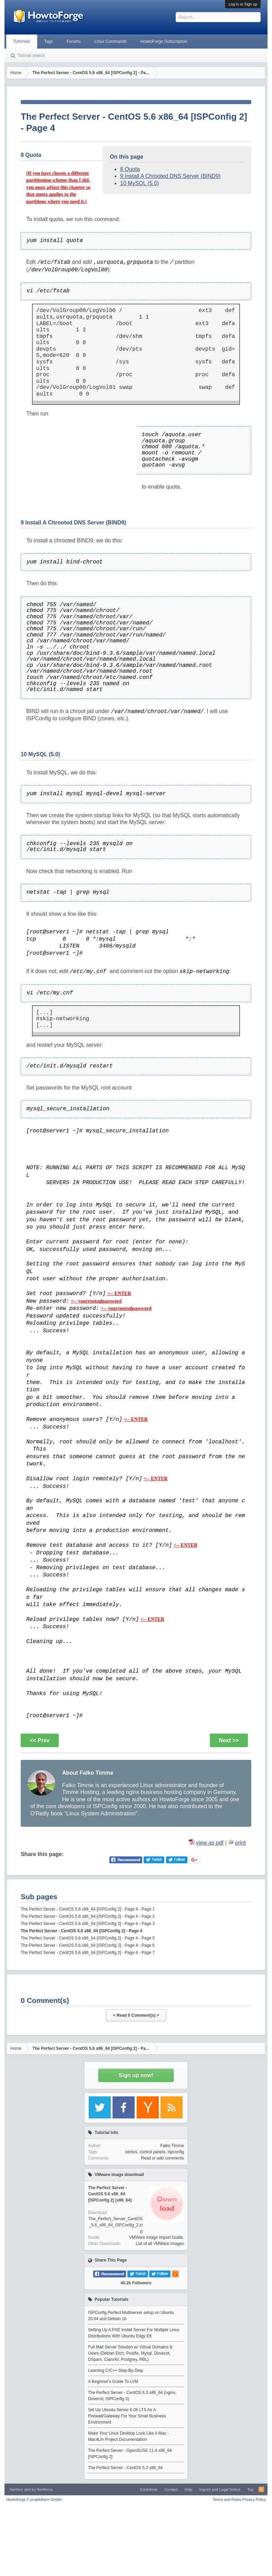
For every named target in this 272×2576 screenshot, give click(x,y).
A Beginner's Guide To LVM (113, 2381)
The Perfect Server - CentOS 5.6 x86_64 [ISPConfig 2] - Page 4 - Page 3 (88, 1923)
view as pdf (209, 1843)
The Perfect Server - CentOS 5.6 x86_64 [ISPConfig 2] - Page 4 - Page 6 (88, 1945)
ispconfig (176, 2151)
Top (250, 2489)
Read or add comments (162, 2158)
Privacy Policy (254, 2499)
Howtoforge (34, 2499)
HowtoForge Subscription (163, 41)
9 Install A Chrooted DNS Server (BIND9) (170, 176)
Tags (48, 41)
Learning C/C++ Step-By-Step (115, 2370)
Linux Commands (111, 41)
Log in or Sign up (243, 4)
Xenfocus (45, 2489)
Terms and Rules (227, 2499)
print (240, 1843)
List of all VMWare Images (160, 2243)
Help (189, 2489)
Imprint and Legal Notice (219, 2489)
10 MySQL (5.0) (139, 183)
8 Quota (130, 169)
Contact (171, 2489)
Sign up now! (136, 2075)
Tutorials (21, 41)
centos (131, 2151)
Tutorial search (31, 55)
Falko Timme (172, 2145)
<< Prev (40, 1740)
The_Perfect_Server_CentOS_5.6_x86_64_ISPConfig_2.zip (115, 2225)
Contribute (149, 2489)
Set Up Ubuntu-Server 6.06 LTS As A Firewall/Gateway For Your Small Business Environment (127, 2416)
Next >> (229, 1740)
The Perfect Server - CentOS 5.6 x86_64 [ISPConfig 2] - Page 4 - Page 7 (88, 1952)
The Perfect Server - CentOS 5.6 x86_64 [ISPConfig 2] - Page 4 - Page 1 (88, 1909)
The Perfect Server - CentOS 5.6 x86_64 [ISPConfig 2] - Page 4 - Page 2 (88, 1916)
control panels (152, 2151)
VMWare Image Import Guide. (156, 2237)
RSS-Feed (261, 2489)
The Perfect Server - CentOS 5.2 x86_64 (125, 2467)
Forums (74, 41)
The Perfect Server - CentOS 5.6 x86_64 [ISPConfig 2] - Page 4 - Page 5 (88, 1938)
